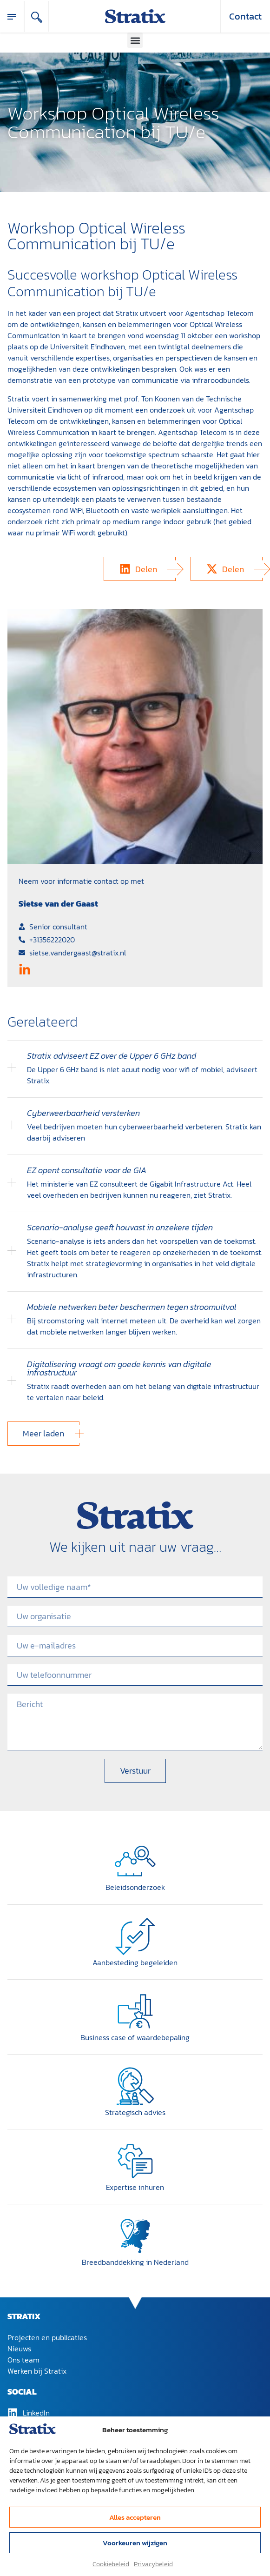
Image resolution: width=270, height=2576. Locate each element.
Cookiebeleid (110, 2564)
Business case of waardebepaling (135, 2037)
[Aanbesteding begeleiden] (135, 1936)
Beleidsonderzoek (135, 1887)
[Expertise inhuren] (135, 2161)
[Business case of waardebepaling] (135, 2011)
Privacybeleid (153, 2564)
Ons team (23, 2359)
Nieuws (19, 2348)
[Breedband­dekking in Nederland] (135, 2236)
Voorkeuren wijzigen (135, 2542)
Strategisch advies (135, 2112)
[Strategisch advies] (135, 2086)
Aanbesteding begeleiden (135, 1962)
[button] (135, 40)
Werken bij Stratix (36, 2370)
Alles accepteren (135, 2517)
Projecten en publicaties (47, 2337)
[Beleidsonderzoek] (135, 1861)
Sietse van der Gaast (58, 903)
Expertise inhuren (135, 2187)
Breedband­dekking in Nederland (135, 2262)
